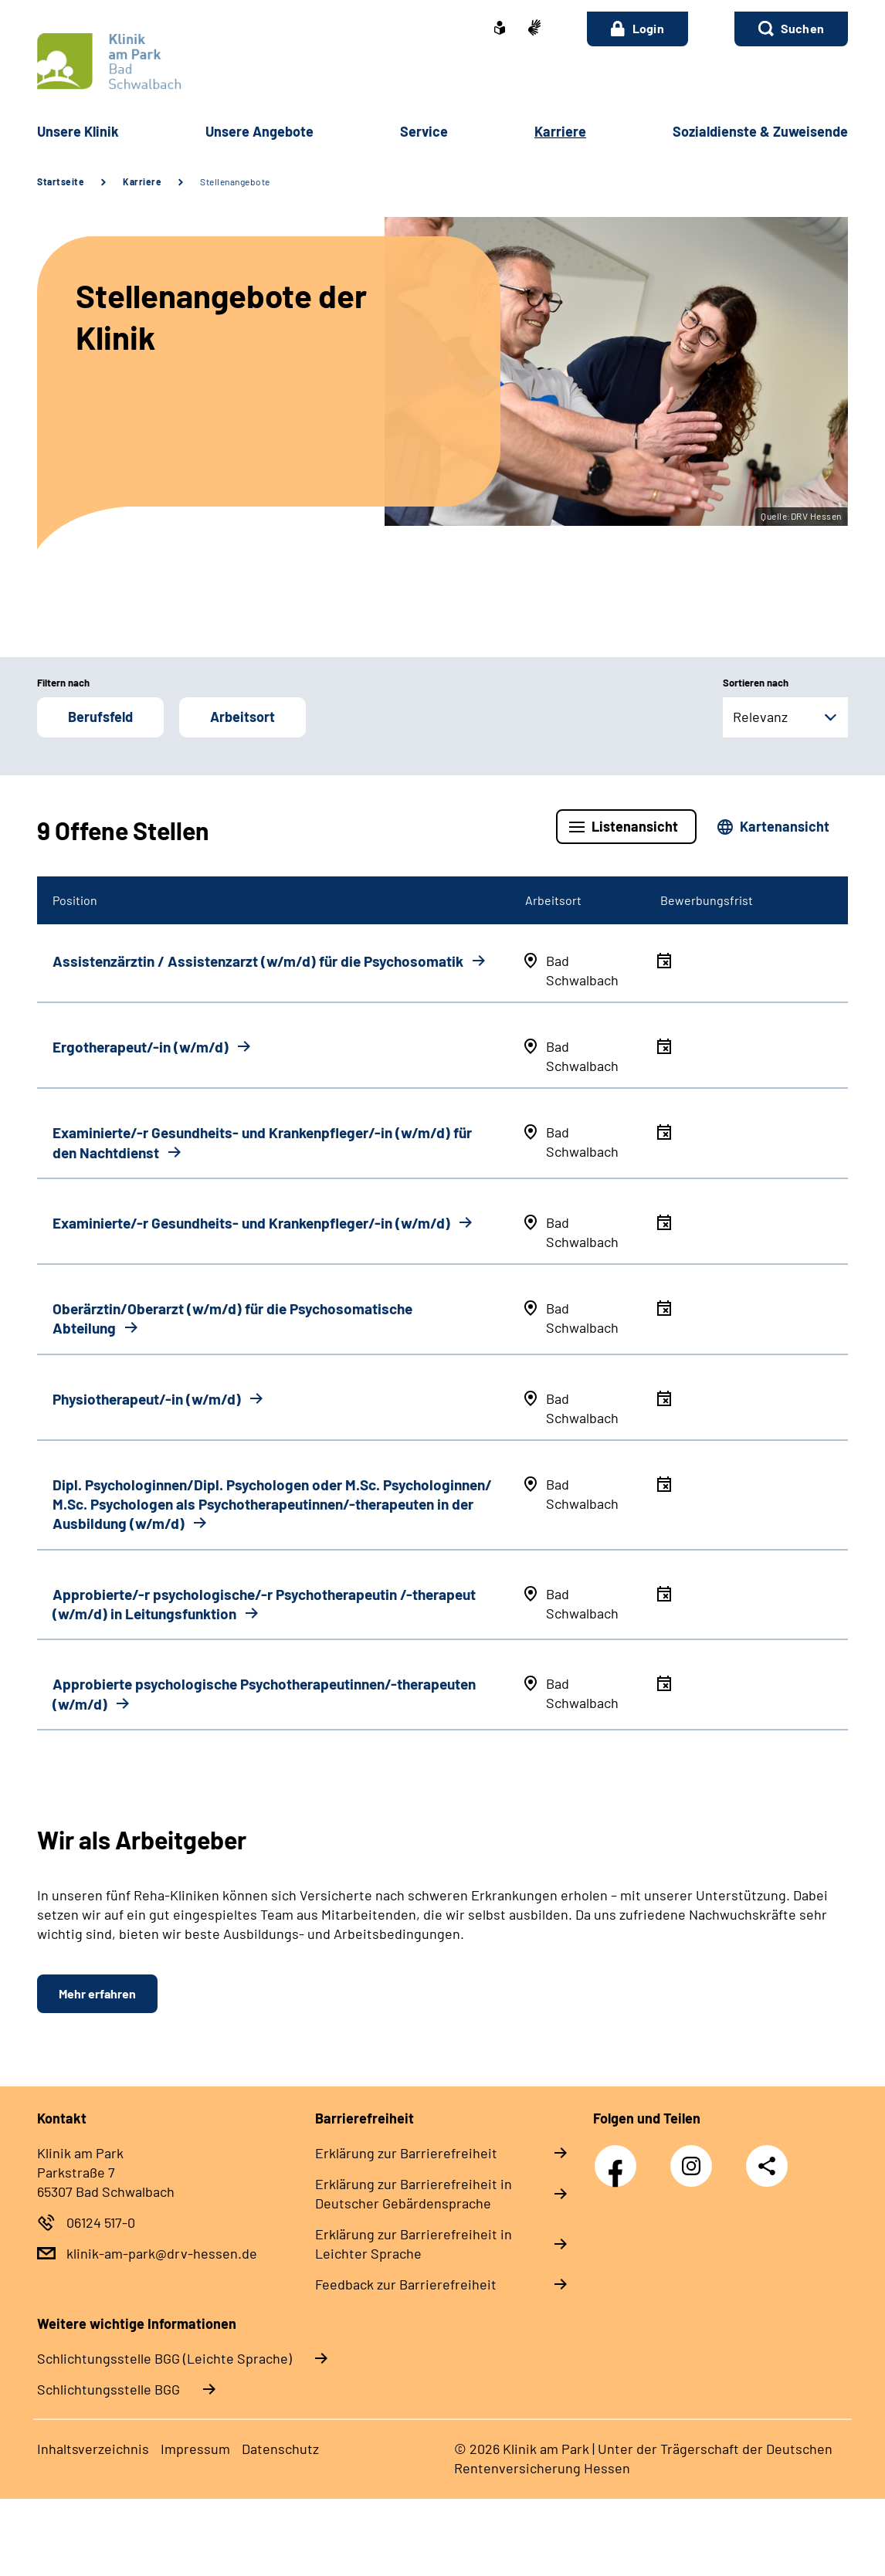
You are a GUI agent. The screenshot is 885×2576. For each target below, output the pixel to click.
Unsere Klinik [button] (78, 131)
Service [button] (424, 131)
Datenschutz (280, 2448)
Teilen (766, 2166)
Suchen (802, 28)
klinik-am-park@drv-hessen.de (161, 2253)
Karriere (142, 181)
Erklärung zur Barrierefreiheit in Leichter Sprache (413, 2243)
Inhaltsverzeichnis (93, 2448)
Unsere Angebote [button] (259, 131)
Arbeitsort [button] (242, 716)
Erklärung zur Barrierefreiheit (406, 2152)
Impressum (195, 2448)
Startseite (60, 181)
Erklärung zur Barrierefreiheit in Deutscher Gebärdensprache (413, 2193)
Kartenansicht (784, 826)
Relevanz (760, 717)
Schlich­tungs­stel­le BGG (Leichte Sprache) (164, 2358)
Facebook (619, 2157)
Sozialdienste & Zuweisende (760, 131)
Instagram (695, 2157)
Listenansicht (635, 826)
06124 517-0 (100, 2222)
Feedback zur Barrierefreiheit (406, 2284)
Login (637, 28)
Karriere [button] (560, 131)
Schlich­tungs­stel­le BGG (108, 2389)
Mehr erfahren (97, 1993)
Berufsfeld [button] (100, 716)
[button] (791, 29)
